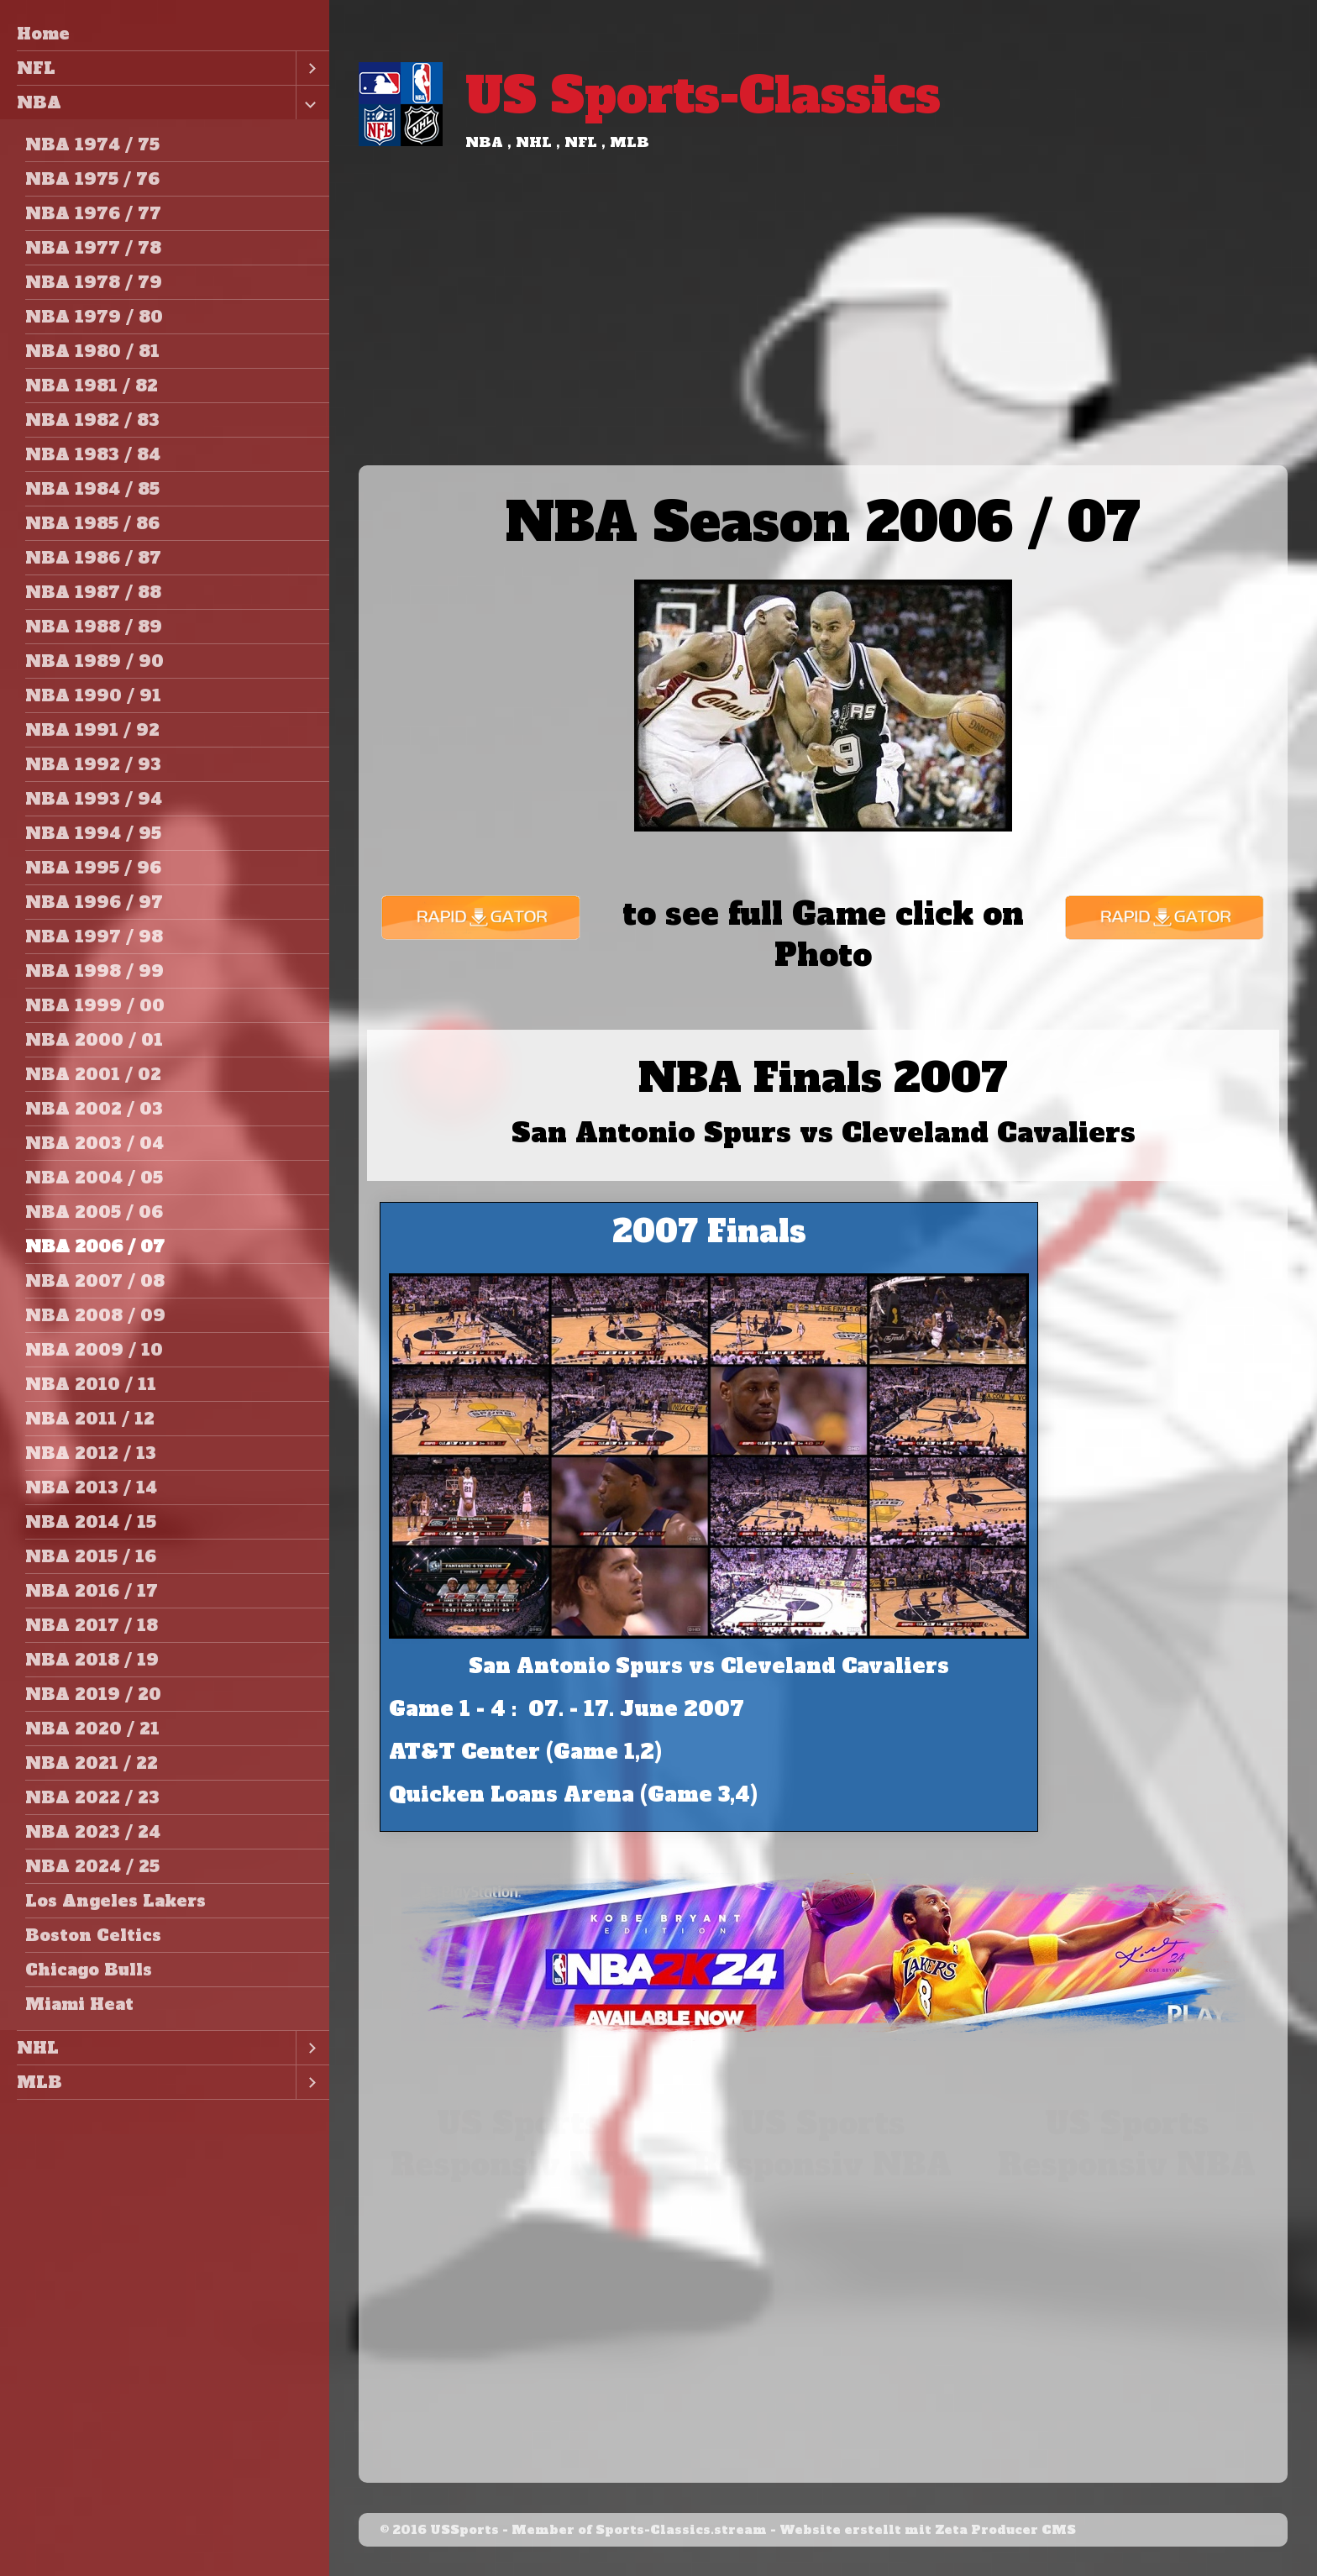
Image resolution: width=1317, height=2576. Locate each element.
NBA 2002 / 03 (94, 1109)
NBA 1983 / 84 (92, 454)
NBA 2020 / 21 (92, 1728)
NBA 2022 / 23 (92, 1797)
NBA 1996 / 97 (94, 902)
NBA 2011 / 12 (90, 1419)
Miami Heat (79, 2004)
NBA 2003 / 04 (94, 1143)
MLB (39, 2082)
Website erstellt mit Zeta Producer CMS (927, 2529)
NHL (38, 2048)
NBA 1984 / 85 (92, 489)
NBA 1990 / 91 (93, 695)
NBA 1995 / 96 (93, 868)
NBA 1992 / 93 (93, 764)
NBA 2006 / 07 (95, 1246)
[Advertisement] (823, 339)
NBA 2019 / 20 (93, 1694)
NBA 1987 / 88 (93, 592)
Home (43, 34)
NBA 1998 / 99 (94, 971)
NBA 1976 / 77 (93, 213)
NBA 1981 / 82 (91, 385)
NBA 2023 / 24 (92, 1832)
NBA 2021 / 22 (91, 1763)
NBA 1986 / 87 (93, 558)
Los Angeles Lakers (115, 1901)
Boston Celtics (93, 1935)
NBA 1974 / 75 (92, 144)
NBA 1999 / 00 (95, 1005)
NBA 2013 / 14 (91, 1487)
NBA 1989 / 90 (94, 661)
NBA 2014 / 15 (90, 1522)
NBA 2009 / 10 (94, 1350)
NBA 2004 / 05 (94, 1177)
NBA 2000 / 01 (94, 1040)
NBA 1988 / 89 (93, 626)
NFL (36, 68)
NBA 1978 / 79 (93, 282)
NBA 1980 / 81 (92, 351)
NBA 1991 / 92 (92, 730)
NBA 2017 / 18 (91, 1625)
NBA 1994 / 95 (93, 833)
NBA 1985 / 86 (92, 523)
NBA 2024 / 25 (92, 1866)
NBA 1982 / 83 (92, 420)
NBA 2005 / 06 (94, 1212)
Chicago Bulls (88, 1970)
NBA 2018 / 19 (92, 1660)
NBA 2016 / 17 (91, 1591)
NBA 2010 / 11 (90, 1384)
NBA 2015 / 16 (90, 1556)
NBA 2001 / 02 (93, 1074)
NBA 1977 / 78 (93, 248)
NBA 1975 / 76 (92, 179)
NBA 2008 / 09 (95, 1315)
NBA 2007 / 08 (95, 1281)
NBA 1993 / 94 (93, 799)
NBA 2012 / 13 (90, 1453)
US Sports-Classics (703, 95)
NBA (39, 102)
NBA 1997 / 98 (94, 936)
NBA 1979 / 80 (94, 317)
